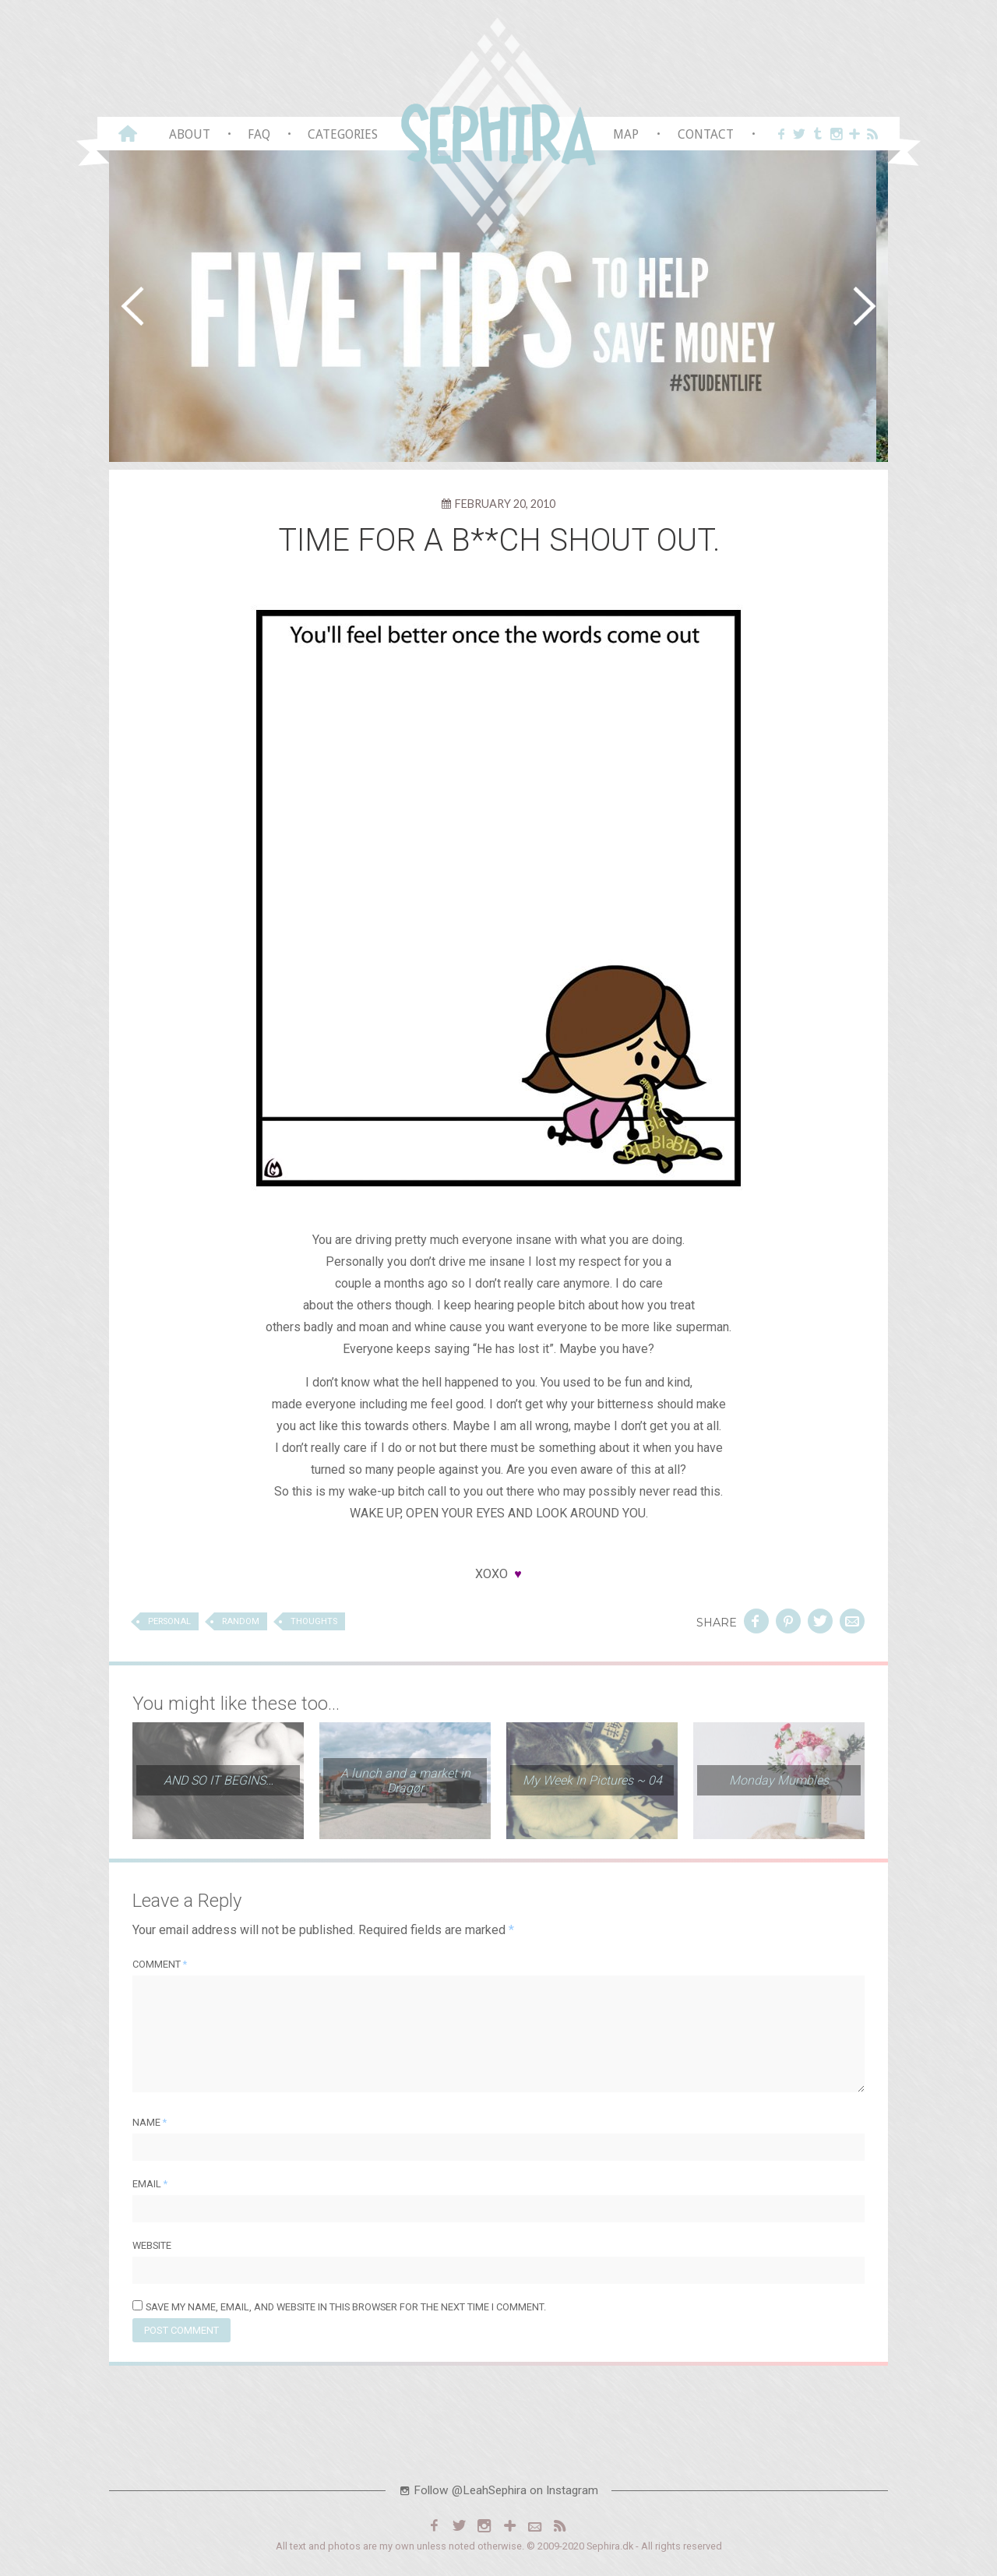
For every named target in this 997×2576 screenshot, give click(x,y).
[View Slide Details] (498, 306)
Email (149, 2187)
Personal (169, 1624)
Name (149, 2125)
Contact (706, 134)
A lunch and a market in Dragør (405, 1784)
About (189, 134)
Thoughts (314, 1624)
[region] (498, 306)
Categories (343, 134)
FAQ (259, 134)
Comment (159, 1967)
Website (151, 2248)
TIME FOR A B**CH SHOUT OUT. (499, 540)
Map (626, 134)
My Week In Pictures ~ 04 (592, 1783)
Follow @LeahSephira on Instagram (498, 2493)
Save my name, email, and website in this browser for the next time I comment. (346, 2310)
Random (240, 1624)
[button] (132, 306)
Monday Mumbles (779, 1783)
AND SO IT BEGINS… (218, 1783)
